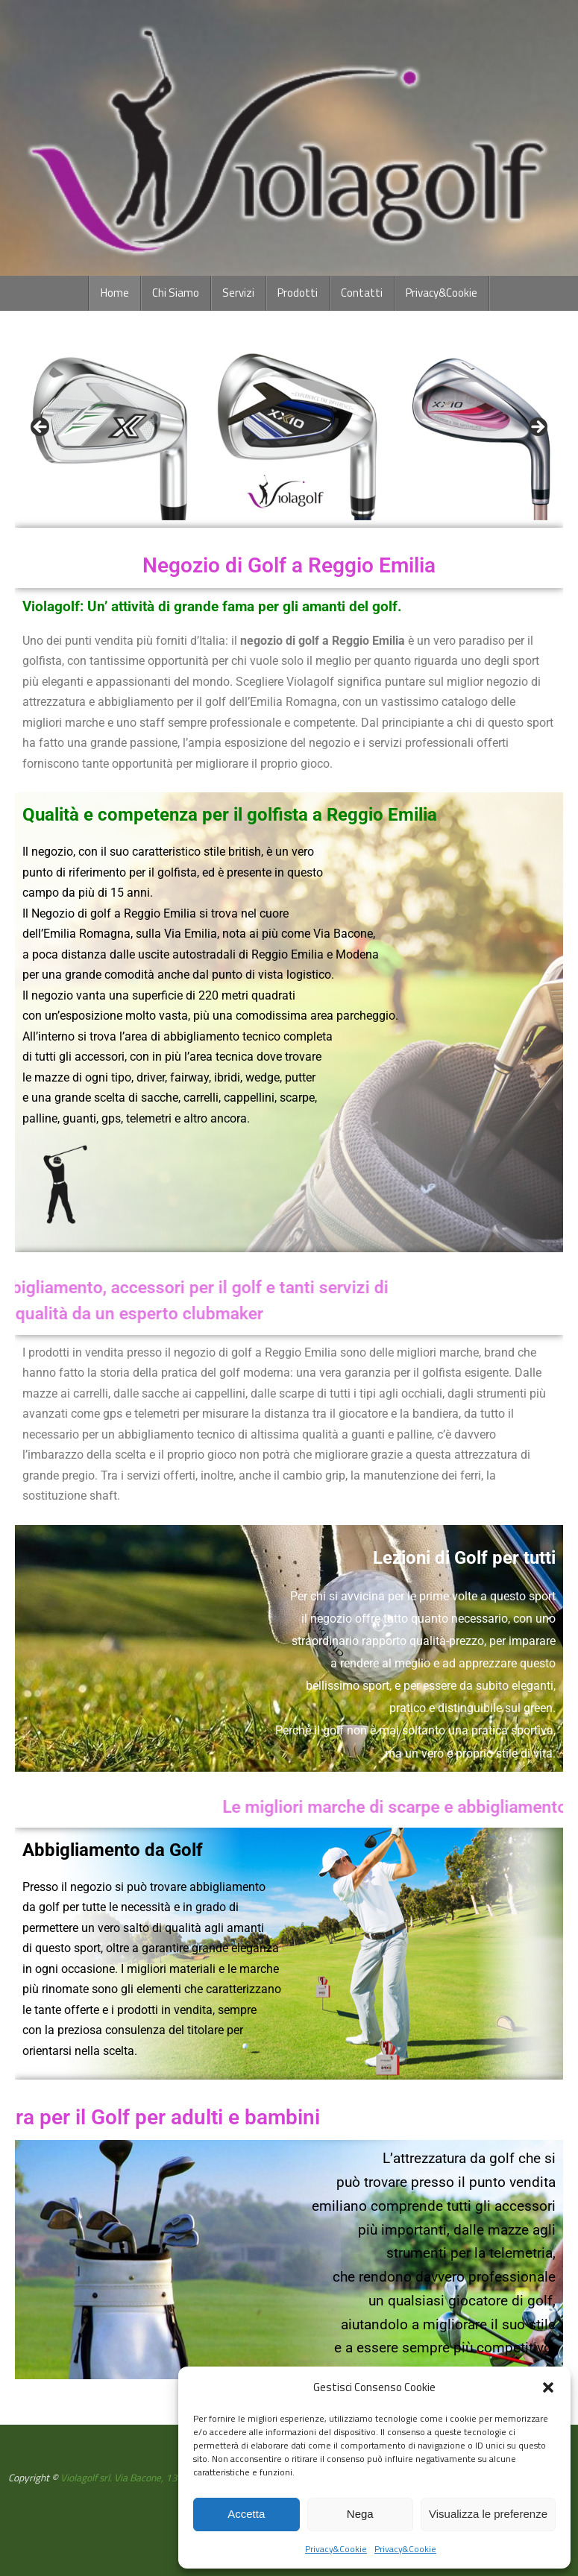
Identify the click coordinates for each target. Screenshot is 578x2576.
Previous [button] (41, 428)
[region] (289, 431)
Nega (360, 2513)
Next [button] (537, 428)
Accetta (246, 2513)
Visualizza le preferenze (488, 2513)
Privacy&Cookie (336, 2549)
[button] (548, 2387)
